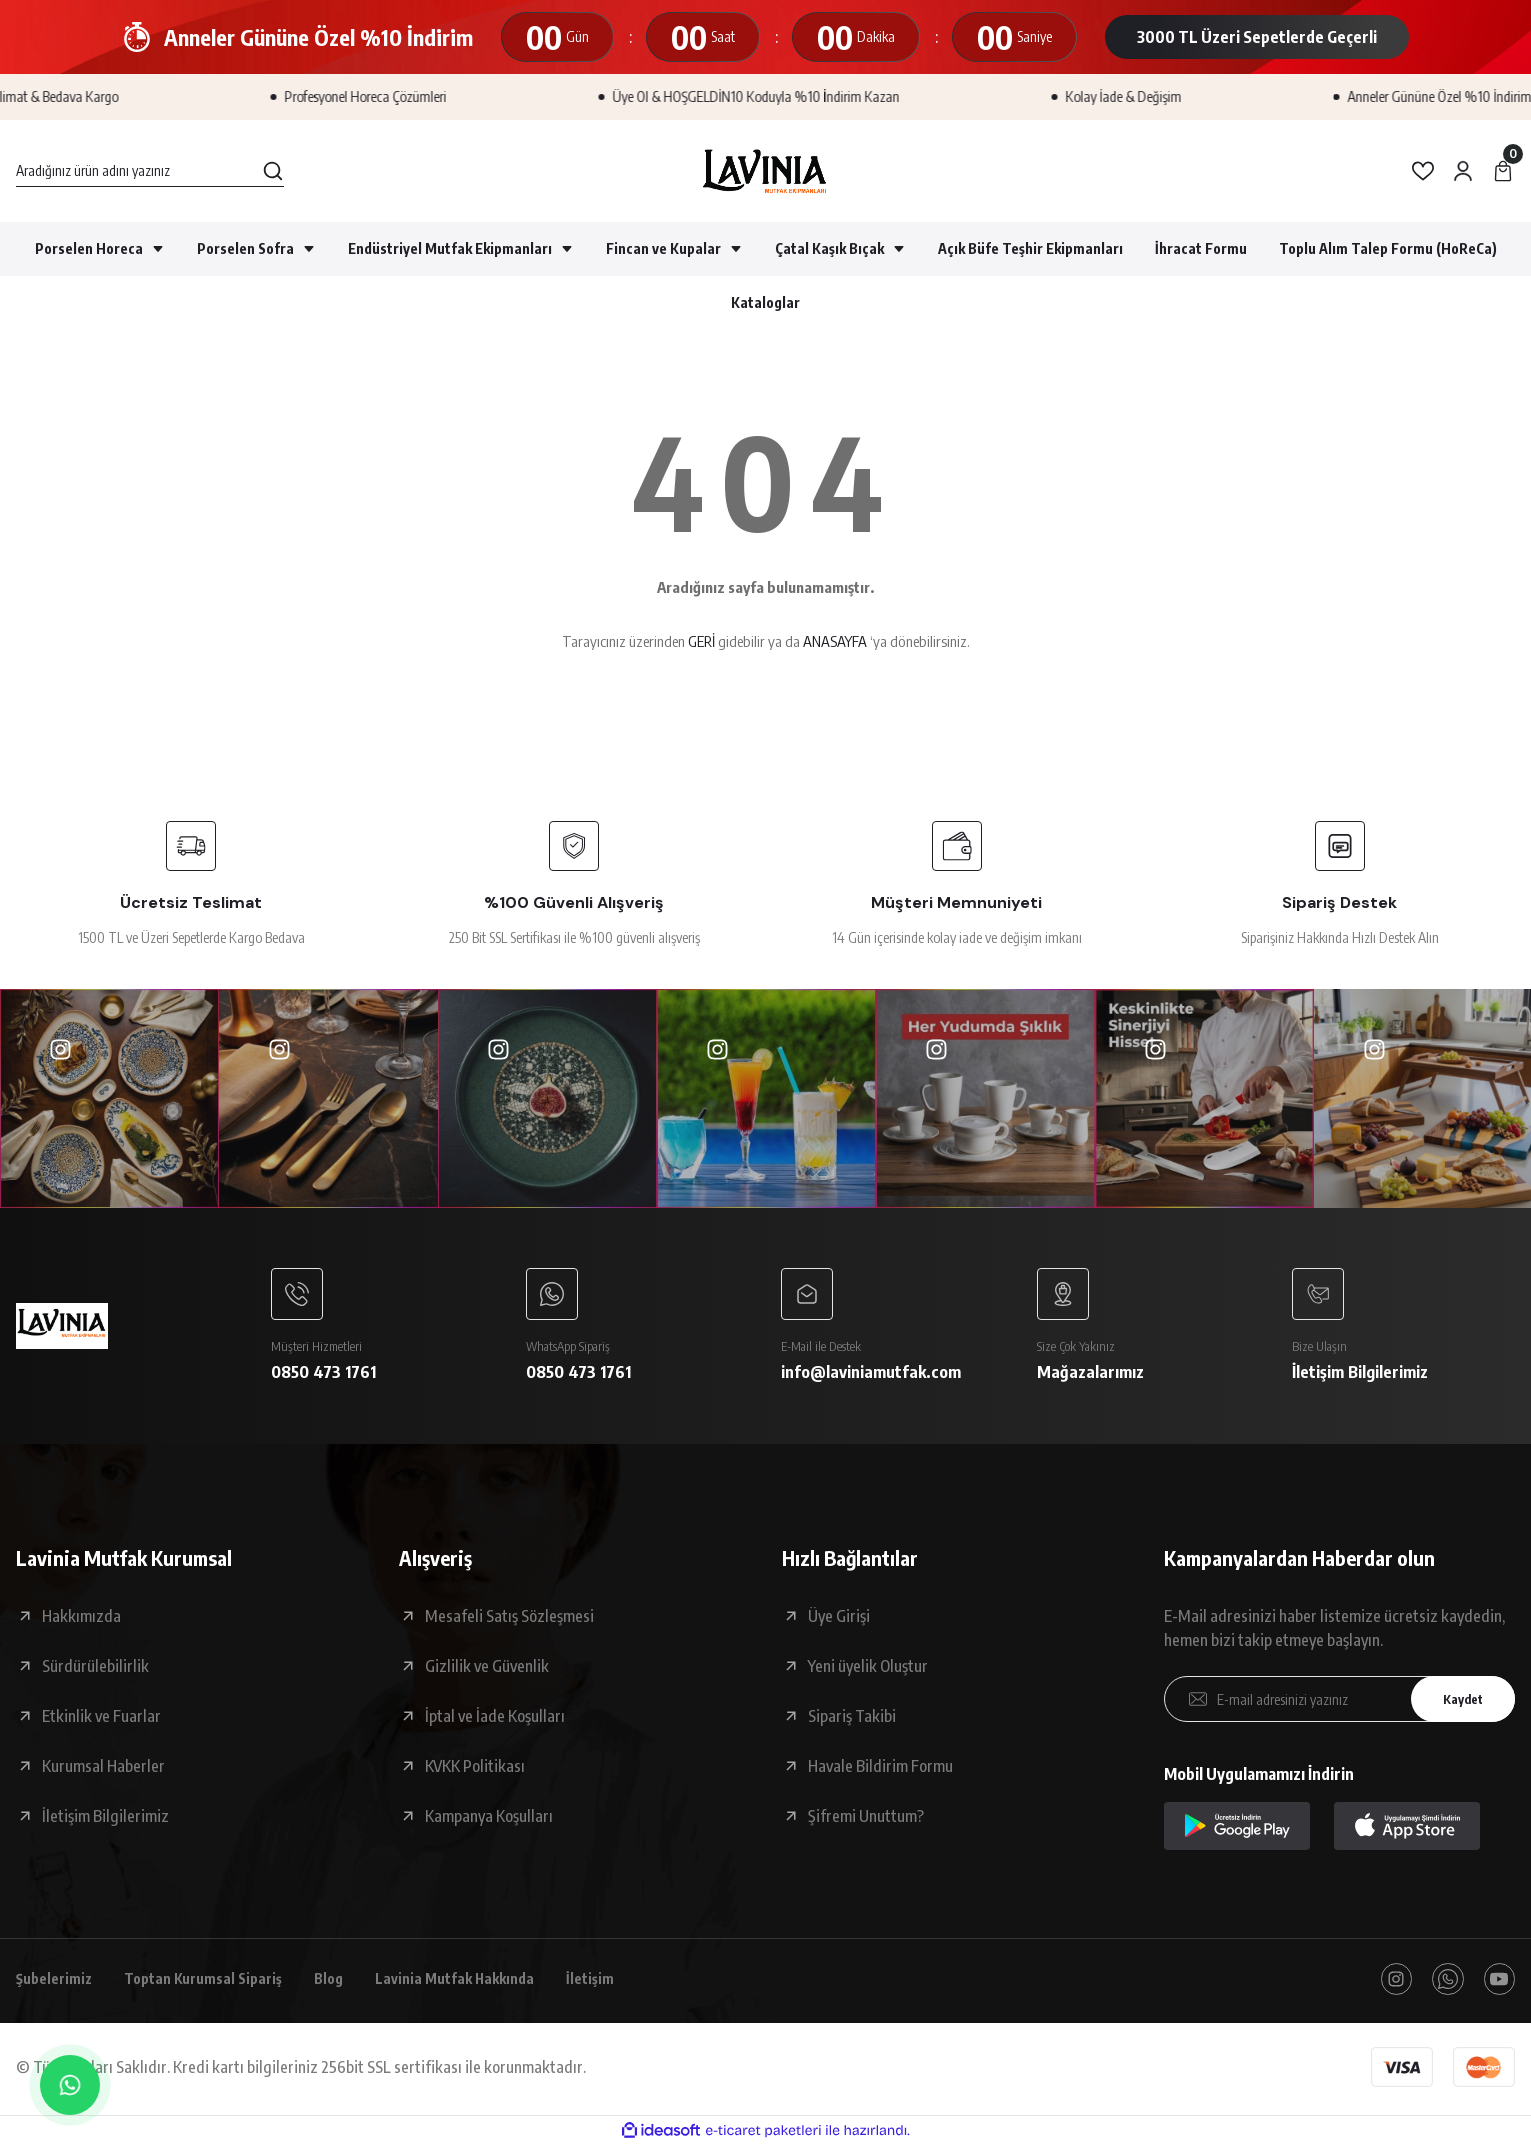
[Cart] (1503, 171)
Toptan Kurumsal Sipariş (219, 1987)
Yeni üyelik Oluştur (868, 1672)
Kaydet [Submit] (1456, 1704)
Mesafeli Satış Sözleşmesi (509, 1622)
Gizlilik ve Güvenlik (487, 1672)
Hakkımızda (81, 1622)
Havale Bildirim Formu (880, 1772)
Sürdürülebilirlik (95, 1672)
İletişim (633, 1987)
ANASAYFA (835, 641)
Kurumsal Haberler (103, 1772)
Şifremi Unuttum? (866, 1822)
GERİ (701, 641)
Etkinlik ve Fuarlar (101, 1722)
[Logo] (765, 171)
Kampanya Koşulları (489, 1822)
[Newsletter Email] (1339, 1705)
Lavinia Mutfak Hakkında (488, 1987)
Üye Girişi (839, 1622)
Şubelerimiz (58, 1987)
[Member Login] (1463, 171)
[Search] (150, 171)
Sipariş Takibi (852, 1722)
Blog (354, 1987)
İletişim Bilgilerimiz (105, 1822)
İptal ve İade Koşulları (495, 1722)
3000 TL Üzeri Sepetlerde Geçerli (1257, 37)
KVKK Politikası (475, 1772)
